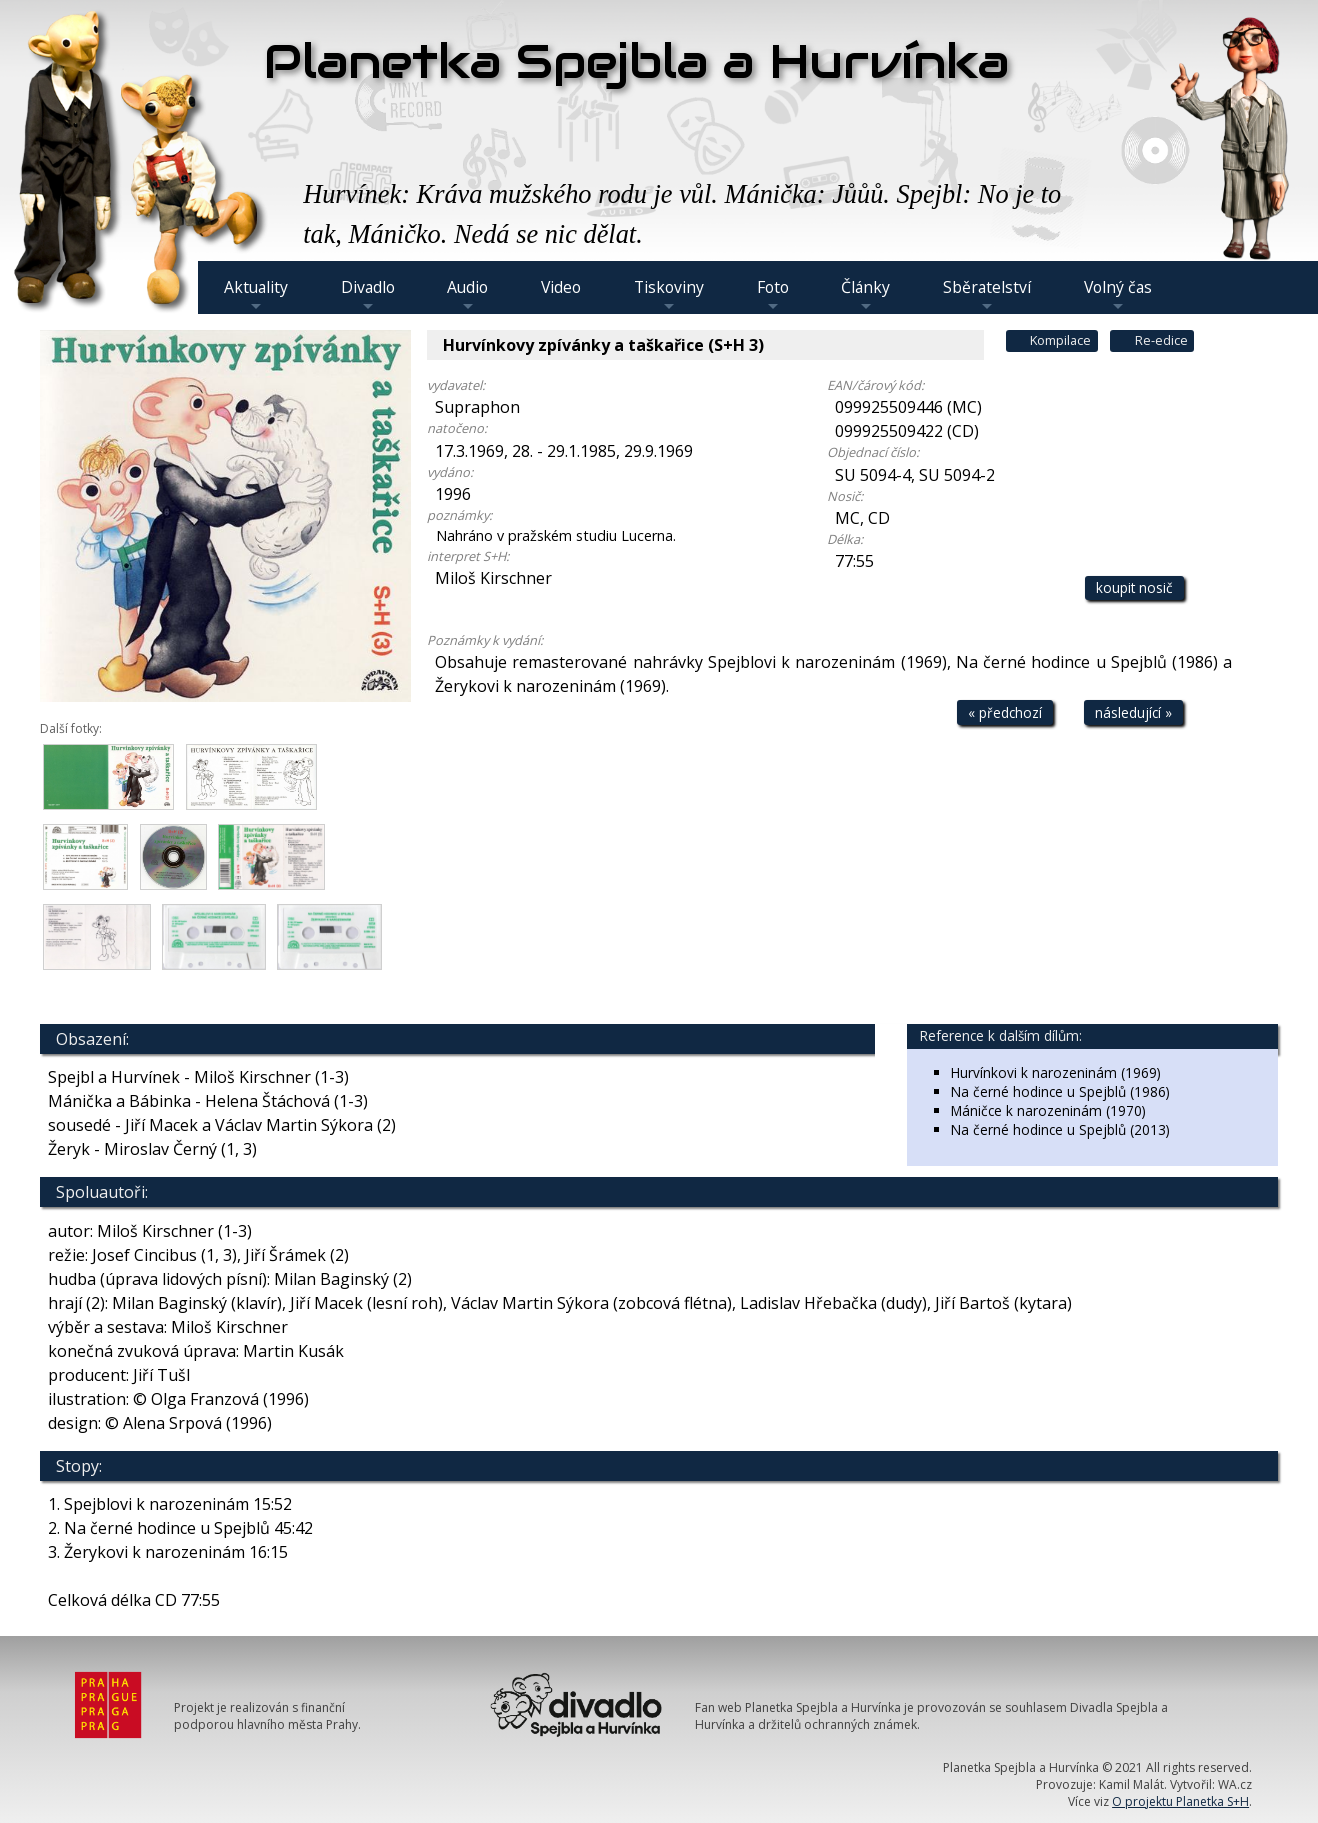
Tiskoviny (669, 295)
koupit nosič (1134, 587)
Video (561, 287)
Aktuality (256, 295)
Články (865, 295)
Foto (773, 295)
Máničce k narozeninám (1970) (1048, 1110)
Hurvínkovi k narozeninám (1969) (1056, 1072)
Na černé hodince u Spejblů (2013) (1060, 1129)
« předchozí (1005, 712)
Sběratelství (987, 295)
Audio (467, 295)
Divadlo (368, 295)
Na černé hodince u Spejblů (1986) (1060, 1091)
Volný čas (1118, 295)
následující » (1133, 712)
